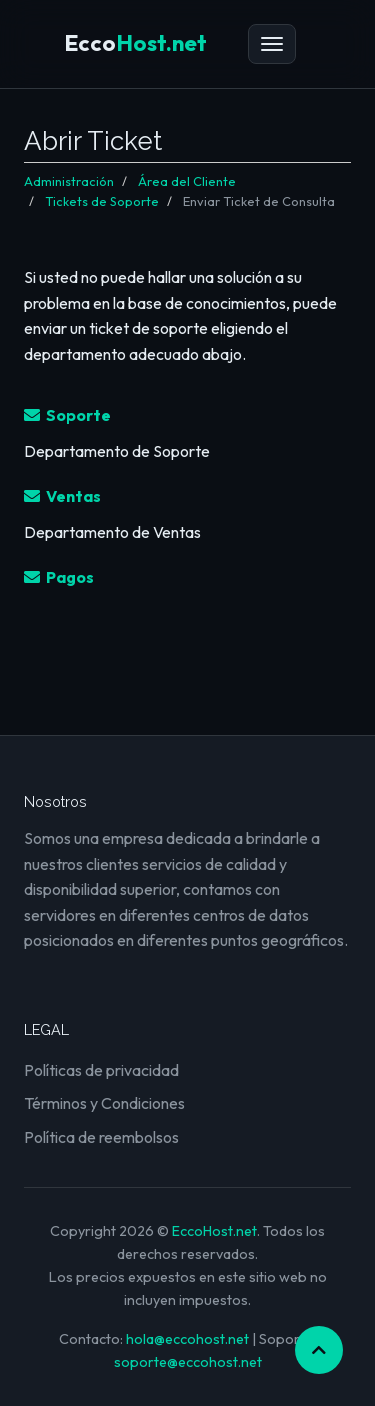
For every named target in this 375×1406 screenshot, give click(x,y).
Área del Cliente (187, 181)
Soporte (67, 415)
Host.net (135, 43)
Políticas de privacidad (101, 1070)
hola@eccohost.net (187, 1339)
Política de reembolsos (101, 1137)
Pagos (59, 577)
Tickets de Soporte (102, 201)
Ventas (62, 496)
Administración (69, 181)
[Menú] (272, 44)
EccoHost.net (214, 1231)
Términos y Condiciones (104, 1103)
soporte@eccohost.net (188, 1362)
